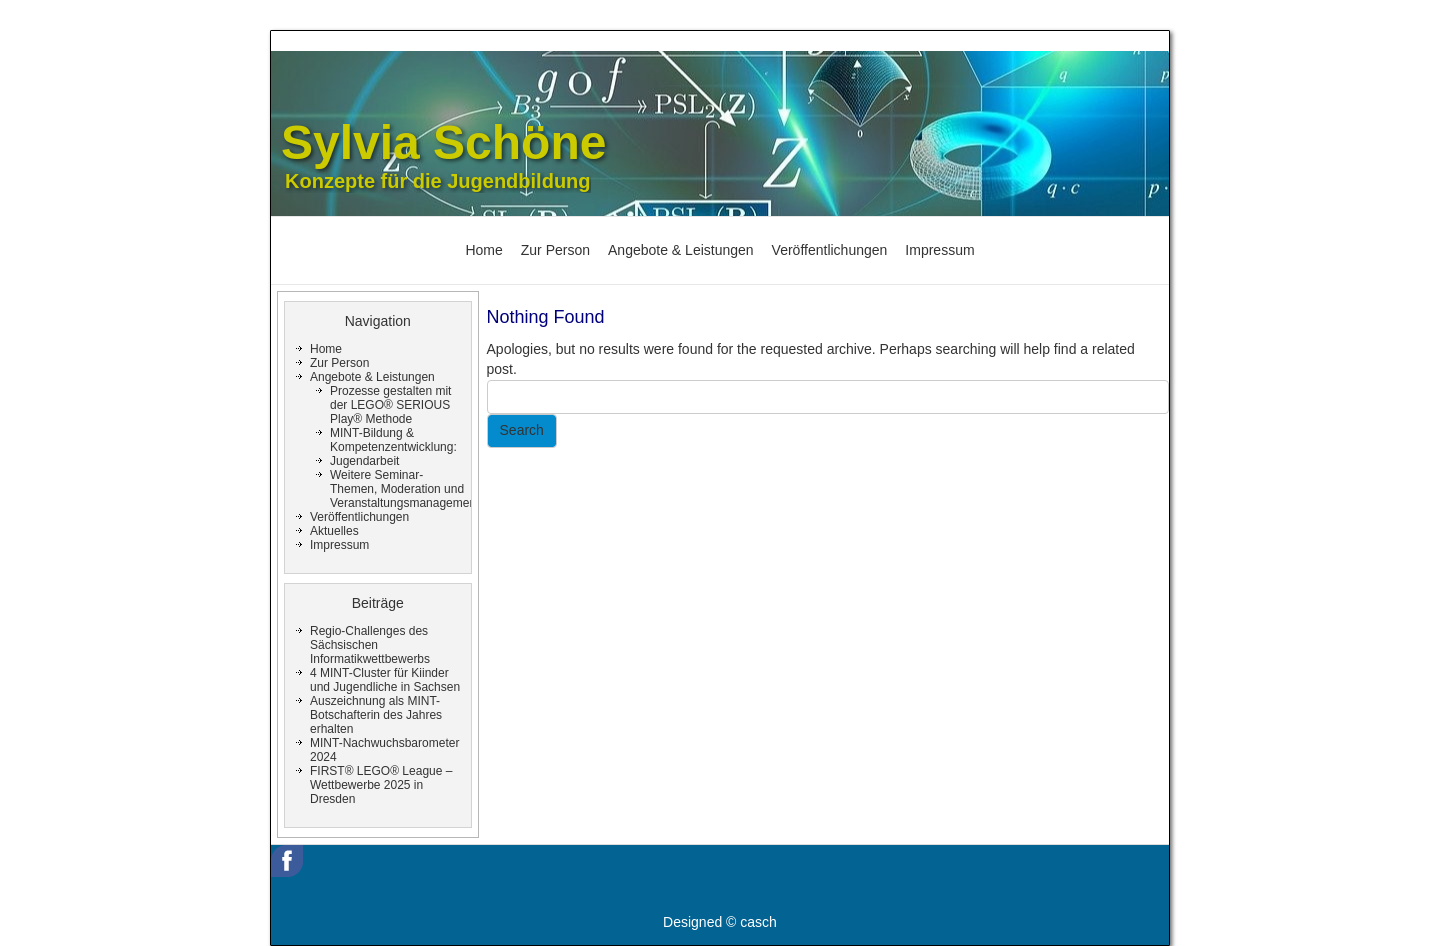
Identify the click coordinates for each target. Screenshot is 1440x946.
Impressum (939, 250)
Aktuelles (334, 531)
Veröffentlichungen (830, 250)
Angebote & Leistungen (681, 250)
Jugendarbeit (364, 461)
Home (483, 250)
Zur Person (555, 250)
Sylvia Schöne (443, 142)
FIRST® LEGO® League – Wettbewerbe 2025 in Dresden (381, 785)
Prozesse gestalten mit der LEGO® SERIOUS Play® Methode (390, 405)
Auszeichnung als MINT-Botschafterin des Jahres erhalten (376, 715)
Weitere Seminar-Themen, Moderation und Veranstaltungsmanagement (404, 489)
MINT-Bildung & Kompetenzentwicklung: (393, 440)
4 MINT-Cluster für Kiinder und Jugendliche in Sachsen (385, 680)
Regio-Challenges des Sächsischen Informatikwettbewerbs (370, 645)
